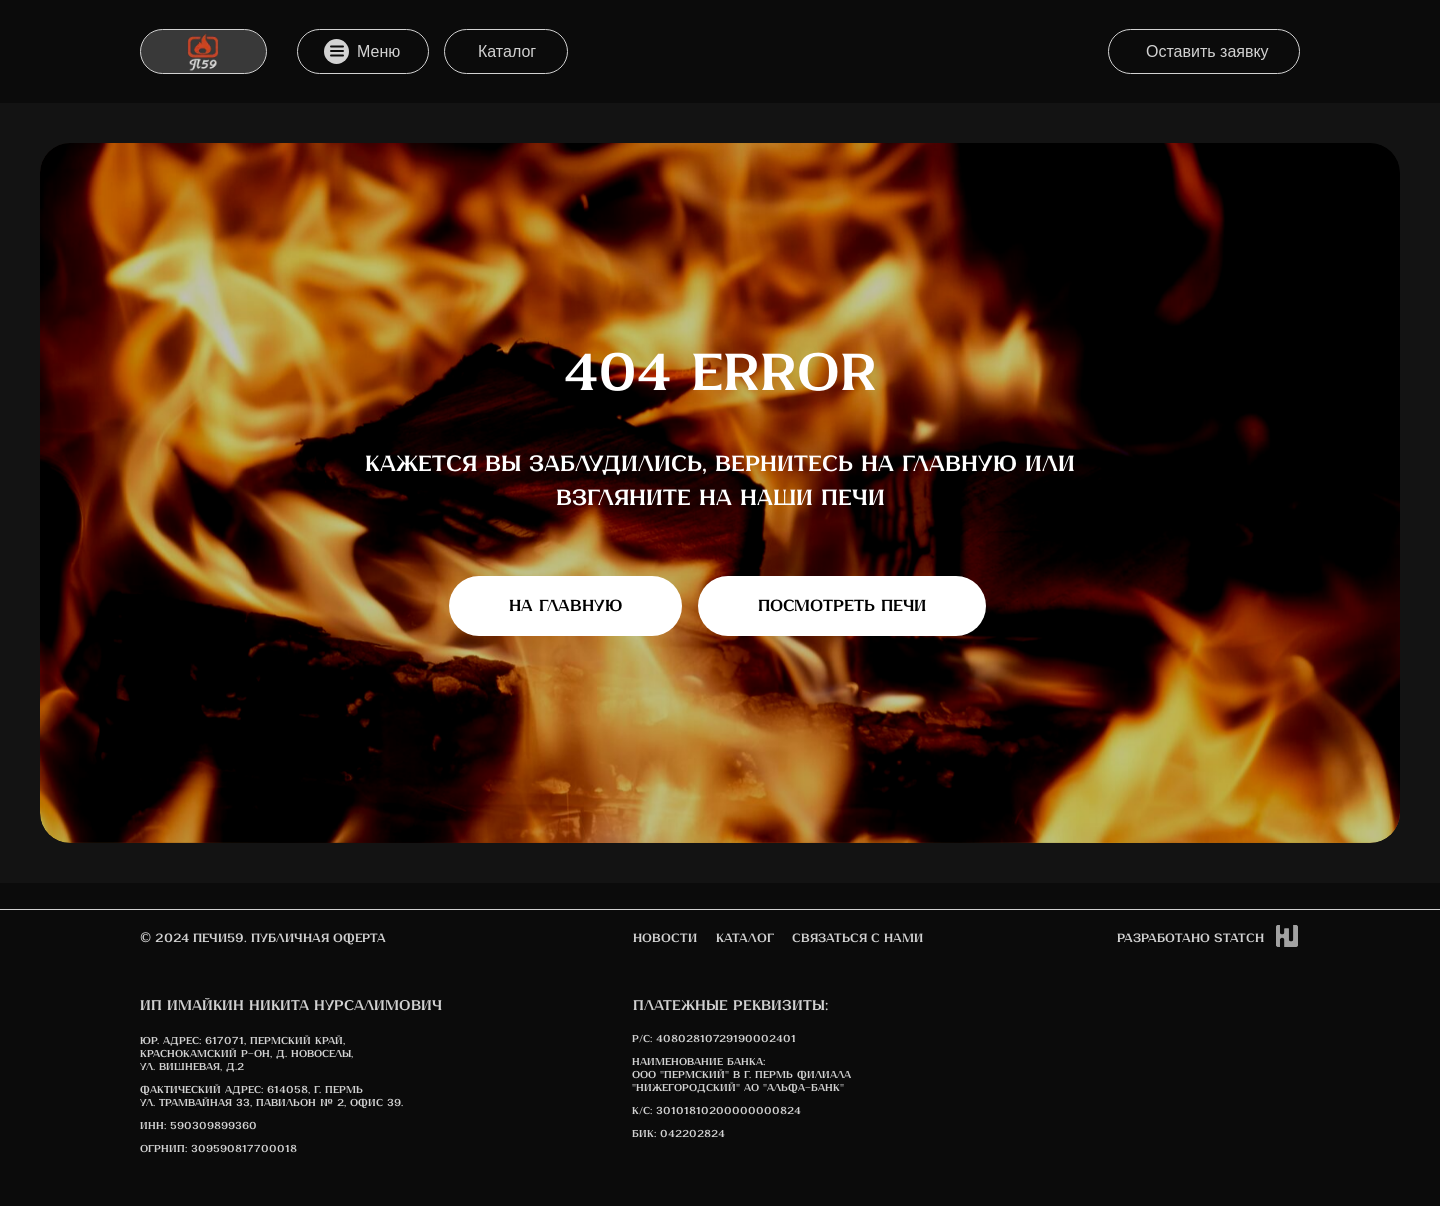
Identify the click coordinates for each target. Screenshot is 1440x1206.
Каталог (745, 938)
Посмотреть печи (842, 606)
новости (665, 938)
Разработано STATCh (1190, 938)
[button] (1204, 51)
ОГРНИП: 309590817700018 (218, 1149)
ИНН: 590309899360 (198, 1126)
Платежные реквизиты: (730, 1006)
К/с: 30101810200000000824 (716, 1111)
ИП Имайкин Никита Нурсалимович (291, 1006)
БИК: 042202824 (678, 1134)
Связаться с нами (857, 938)
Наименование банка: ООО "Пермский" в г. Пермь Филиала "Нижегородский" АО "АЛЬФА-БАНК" (741, 1075)
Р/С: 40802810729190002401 (714, 1039)
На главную (565, 606)
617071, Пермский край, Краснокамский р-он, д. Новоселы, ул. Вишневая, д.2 (246, 1054)
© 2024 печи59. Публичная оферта (263, 938)
